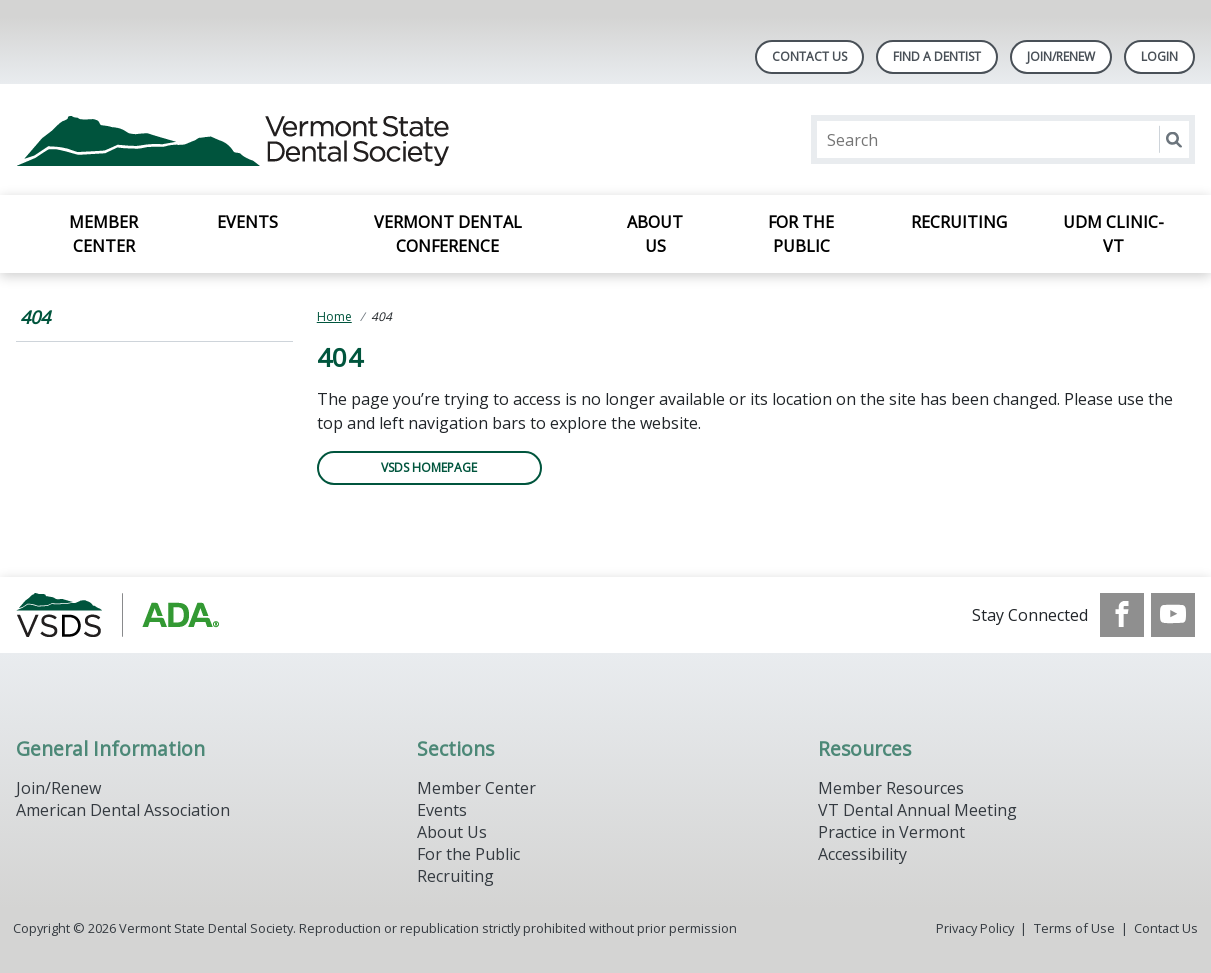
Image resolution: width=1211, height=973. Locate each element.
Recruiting (959, 222)
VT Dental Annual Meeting (917, 810)
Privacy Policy (975, 928)
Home (334, 316)
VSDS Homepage (429, 467)
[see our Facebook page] (1122, 615)
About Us (655, 234)
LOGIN (1159, 56)
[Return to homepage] (274, 139)
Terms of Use (1074, 928)
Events (247, 222)
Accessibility (862, 854)
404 (35, 317)
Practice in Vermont (891, 832)
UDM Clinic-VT (1113, 234)
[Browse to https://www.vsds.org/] (117, 615)
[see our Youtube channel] (1173, 615)
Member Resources (891, 788)
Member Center (103, 234)
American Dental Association (123, 810)
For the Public (801, 234)
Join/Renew (1061, 56)
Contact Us (809, 56)
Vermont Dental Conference (448, 234)
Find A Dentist (937, 56)
